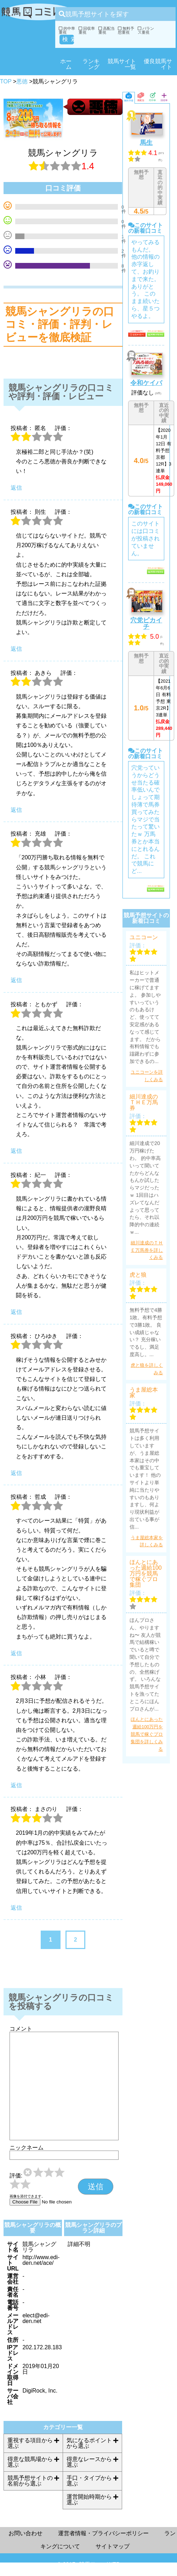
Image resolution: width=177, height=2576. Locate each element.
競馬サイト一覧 (122, 64)
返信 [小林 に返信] (16, 1785)
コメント (21, 2029)
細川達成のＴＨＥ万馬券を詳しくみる (147, 1250)
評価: (16, 2176)
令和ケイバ (146, 382)
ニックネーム (27, 2148)
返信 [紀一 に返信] (16, 1312)
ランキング (90, 64)
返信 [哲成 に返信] (16, 1653)
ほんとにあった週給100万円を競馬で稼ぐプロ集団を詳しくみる (147, 1734)
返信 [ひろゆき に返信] (16, 1473)
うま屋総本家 (144, 1392)
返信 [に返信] (16, 488)
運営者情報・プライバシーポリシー (103, 2533)
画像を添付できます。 (27, 2196)
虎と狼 (138, 1275)
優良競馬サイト (158, 64)
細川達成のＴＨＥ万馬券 (144, 1102)
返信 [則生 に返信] (16, 649)
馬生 (146, 142)
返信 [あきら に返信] (16, 810)
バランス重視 (146, 30)
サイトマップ (113, 2546)
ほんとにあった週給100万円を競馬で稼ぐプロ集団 (146, 1573)
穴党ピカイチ (146, 623)
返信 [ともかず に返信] (16, 1151)
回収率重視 (87, 30)
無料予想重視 (126, 30)
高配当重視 (106, 30)
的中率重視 (67, 30)
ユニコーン (144, 937)
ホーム (66, 64)
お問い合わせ (25, 2533)
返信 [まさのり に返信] (16, 1908)
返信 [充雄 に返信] (16, 980)
